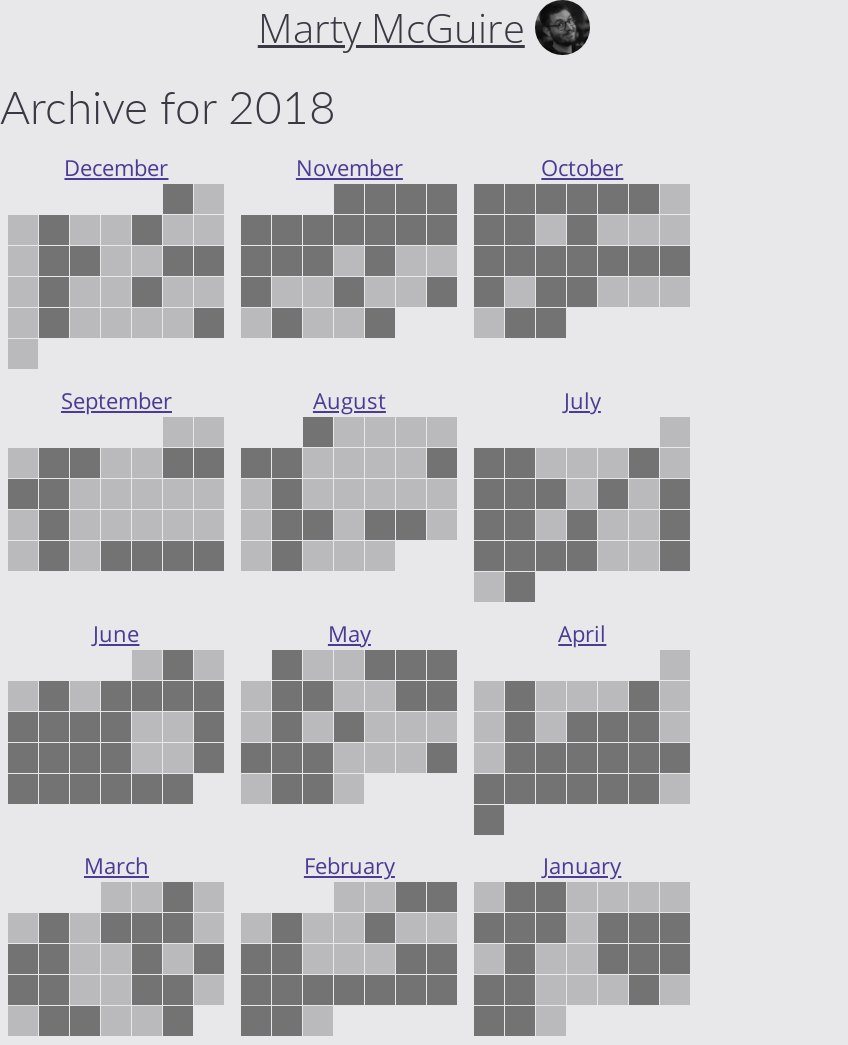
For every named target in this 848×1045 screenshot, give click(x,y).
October (582, 167)
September (116, 400)
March (116, 865)
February (349, 865)
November (349, 167)
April (582, 633)
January (582, 865)
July (582, 400)
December (116, 167)
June (116, 633)
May (349, 633)
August (349, 400)
